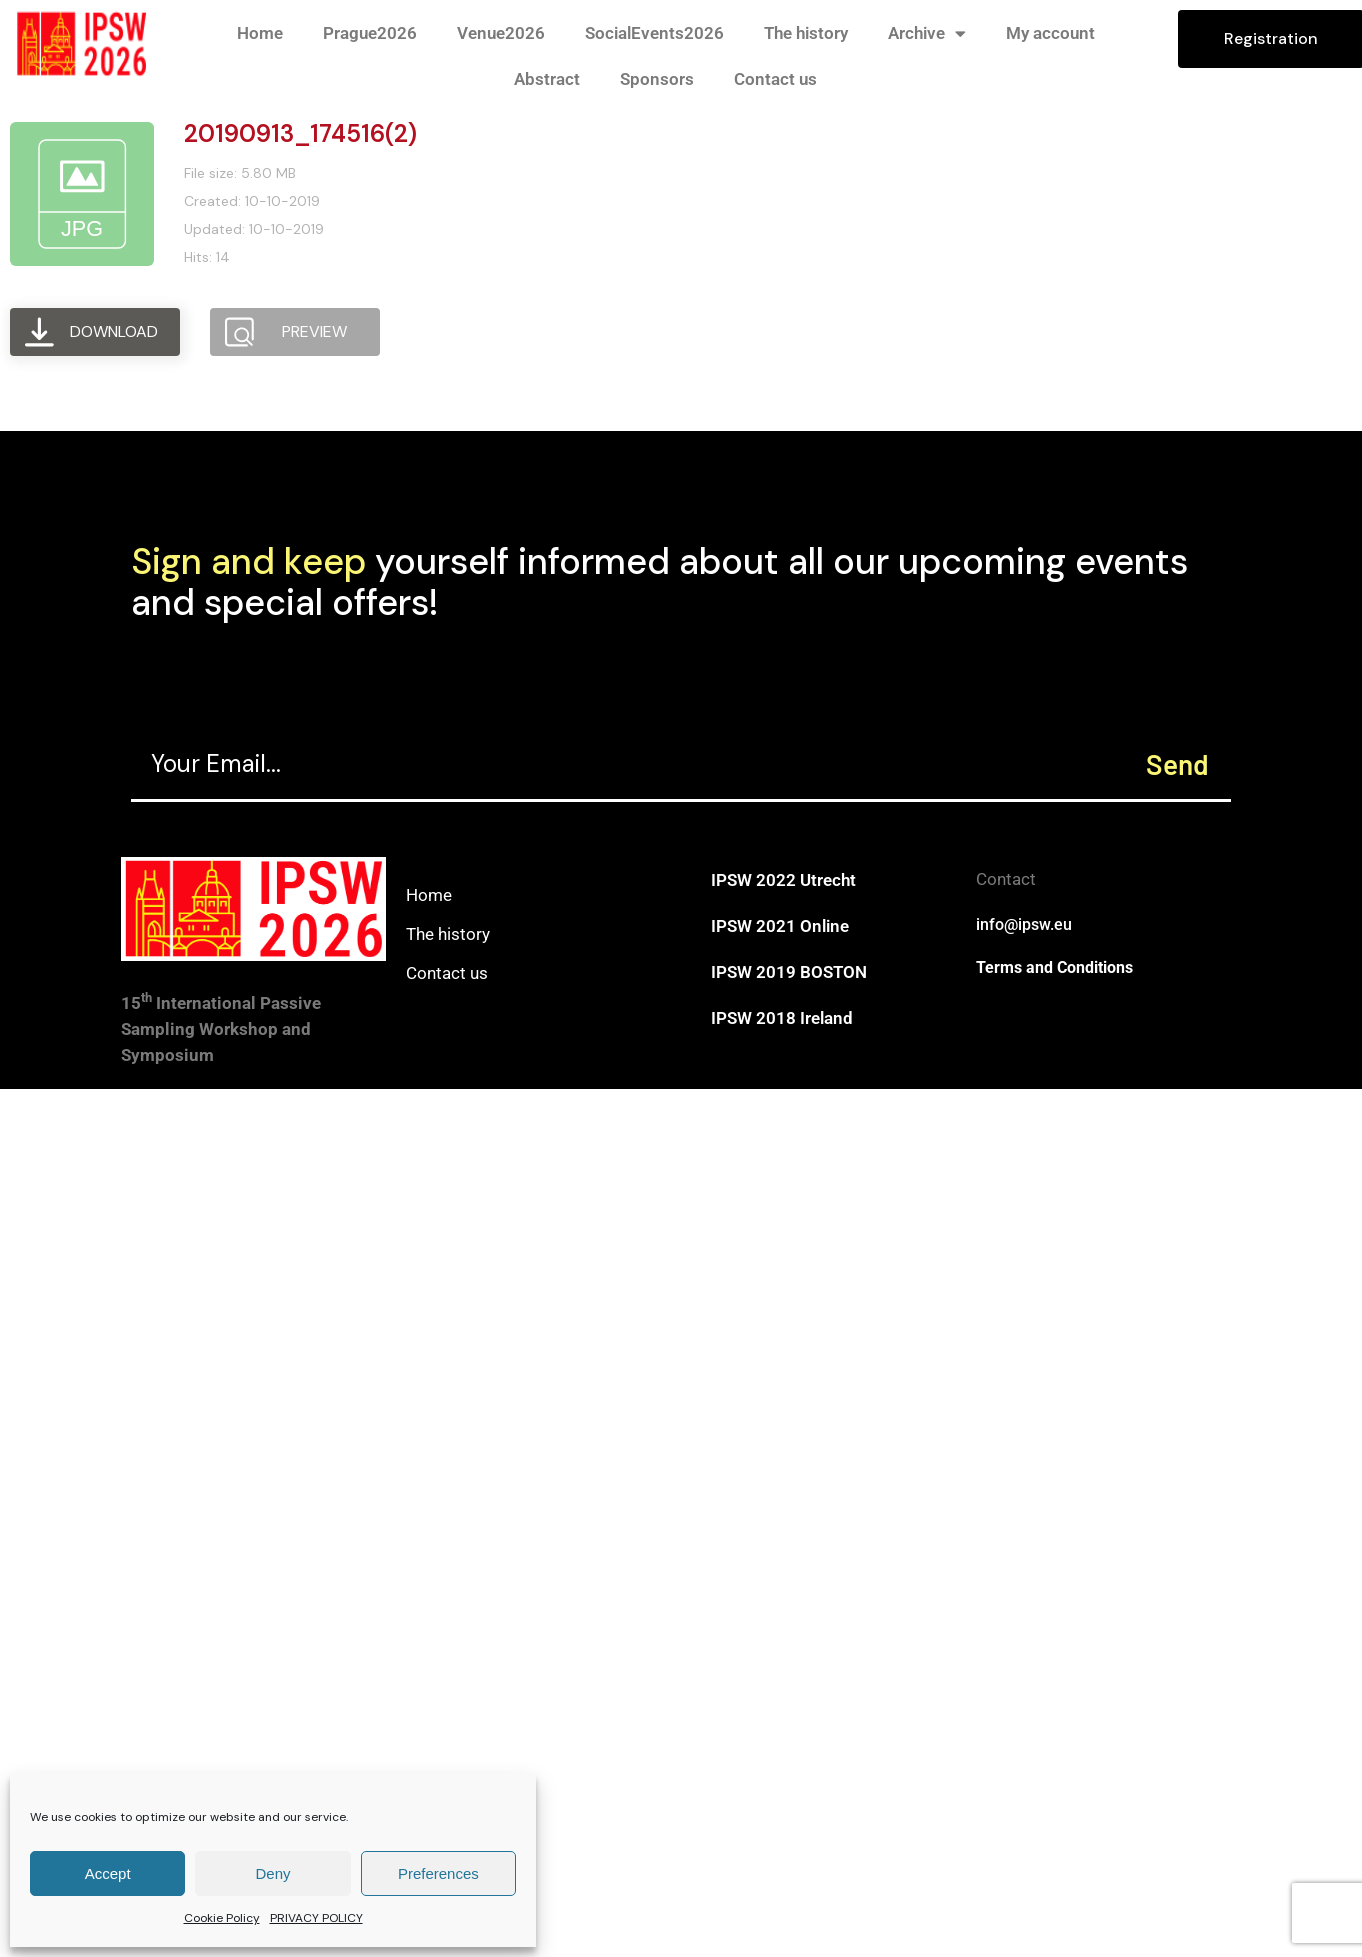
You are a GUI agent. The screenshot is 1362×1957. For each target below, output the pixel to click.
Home (260, 33)
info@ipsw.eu (1024, 924)
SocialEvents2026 (654, 33)
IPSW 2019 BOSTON (789, 972)
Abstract (547, 79)
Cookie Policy (222, 1918)
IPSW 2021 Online (780, 926)
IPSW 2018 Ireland (782, 1018)
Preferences (438, 1873)
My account (1050, 33)
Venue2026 (501, 33)
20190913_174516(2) (300, 133)
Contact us (775, 79)
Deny (272, 1873)
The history (806, 33)
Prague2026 (370, 33)
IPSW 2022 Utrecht (783, 880)
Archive (927, 33)
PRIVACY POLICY (316, 1918)
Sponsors (657, 79)
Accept (108, 1873)
